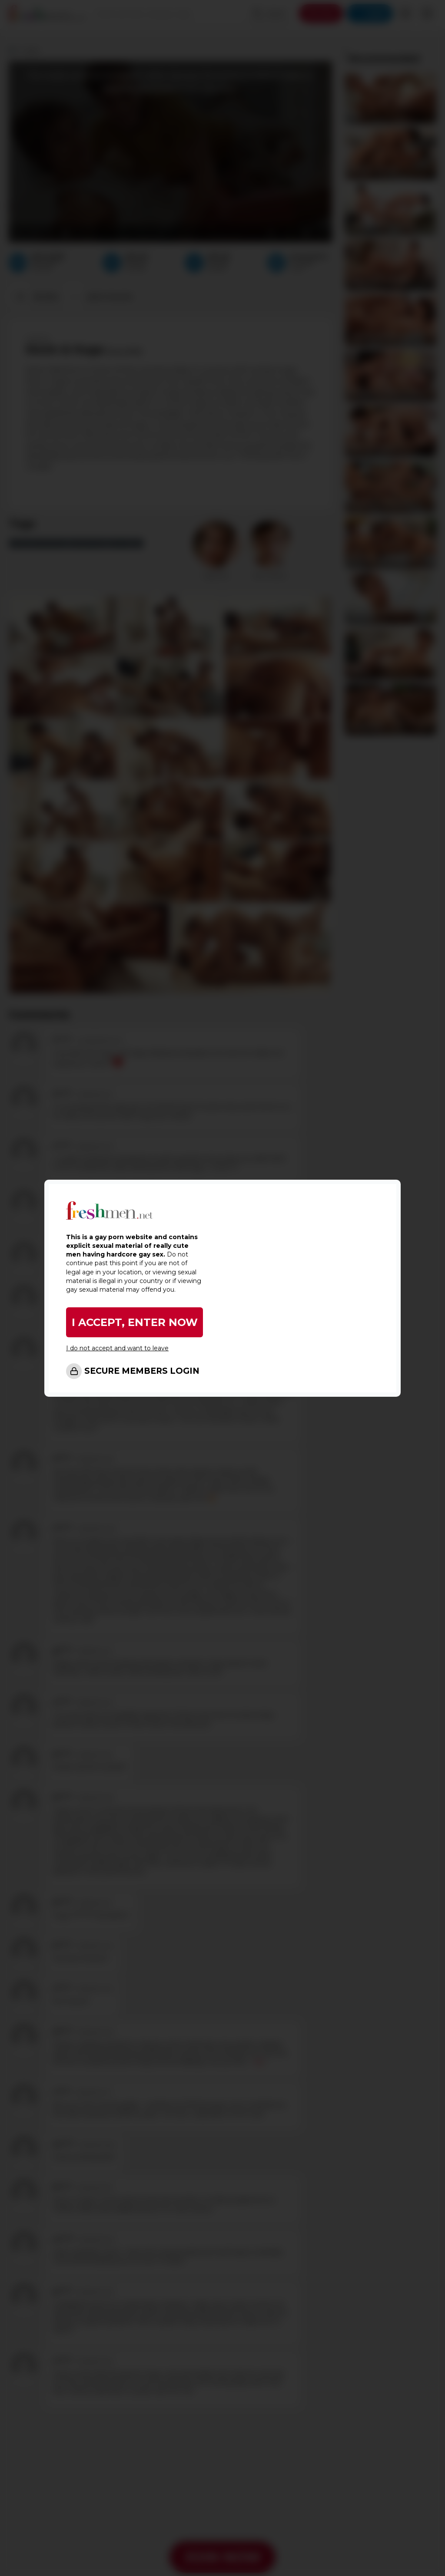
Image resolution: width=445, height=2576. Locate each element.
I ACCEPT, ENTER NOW (135, 1322)
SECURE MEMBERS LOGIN (141, 1371)
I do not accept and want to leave (117, 1348)
